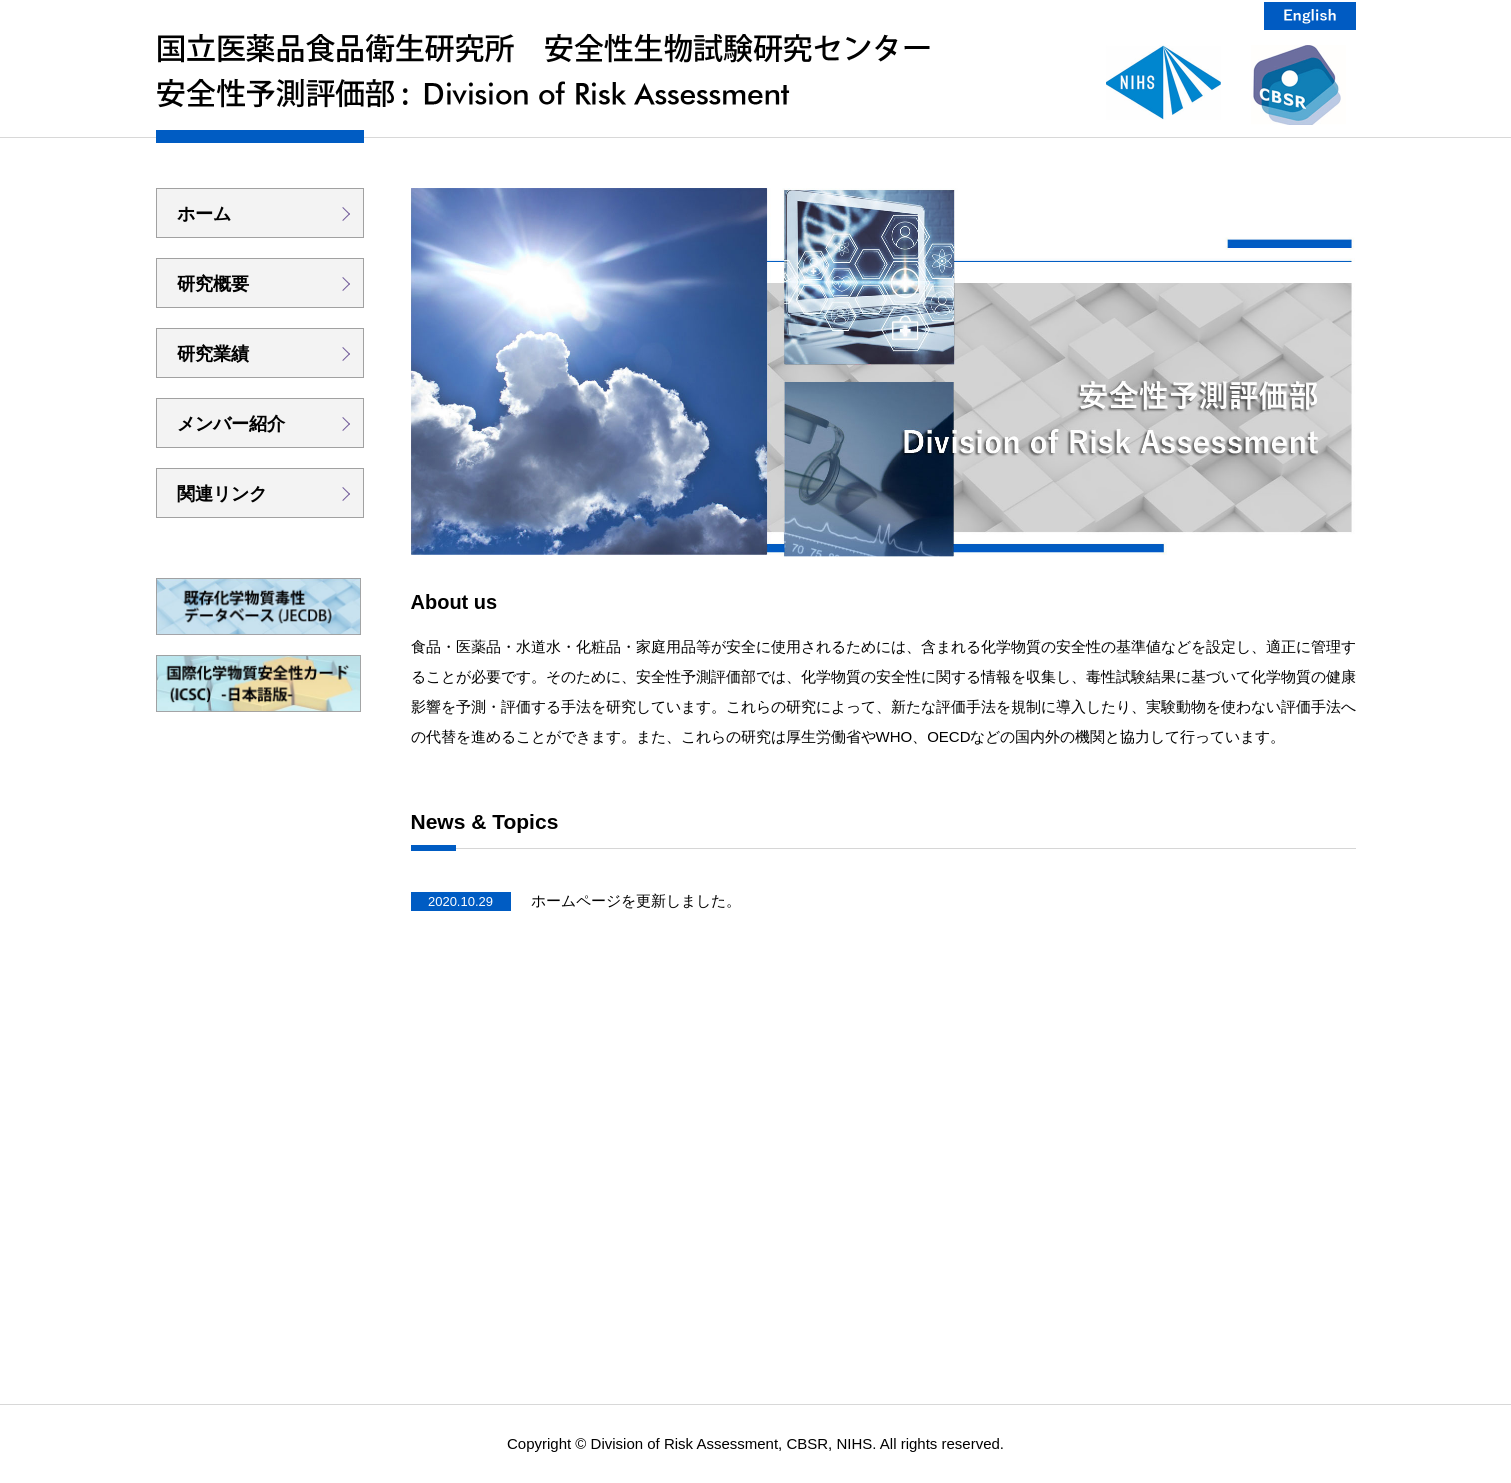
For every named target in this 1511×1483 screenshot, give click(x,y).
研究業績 (213, 354)
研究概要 (213, 284)
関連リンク (222, 494)
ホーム (204, 214)
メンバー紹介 (231, 424)
